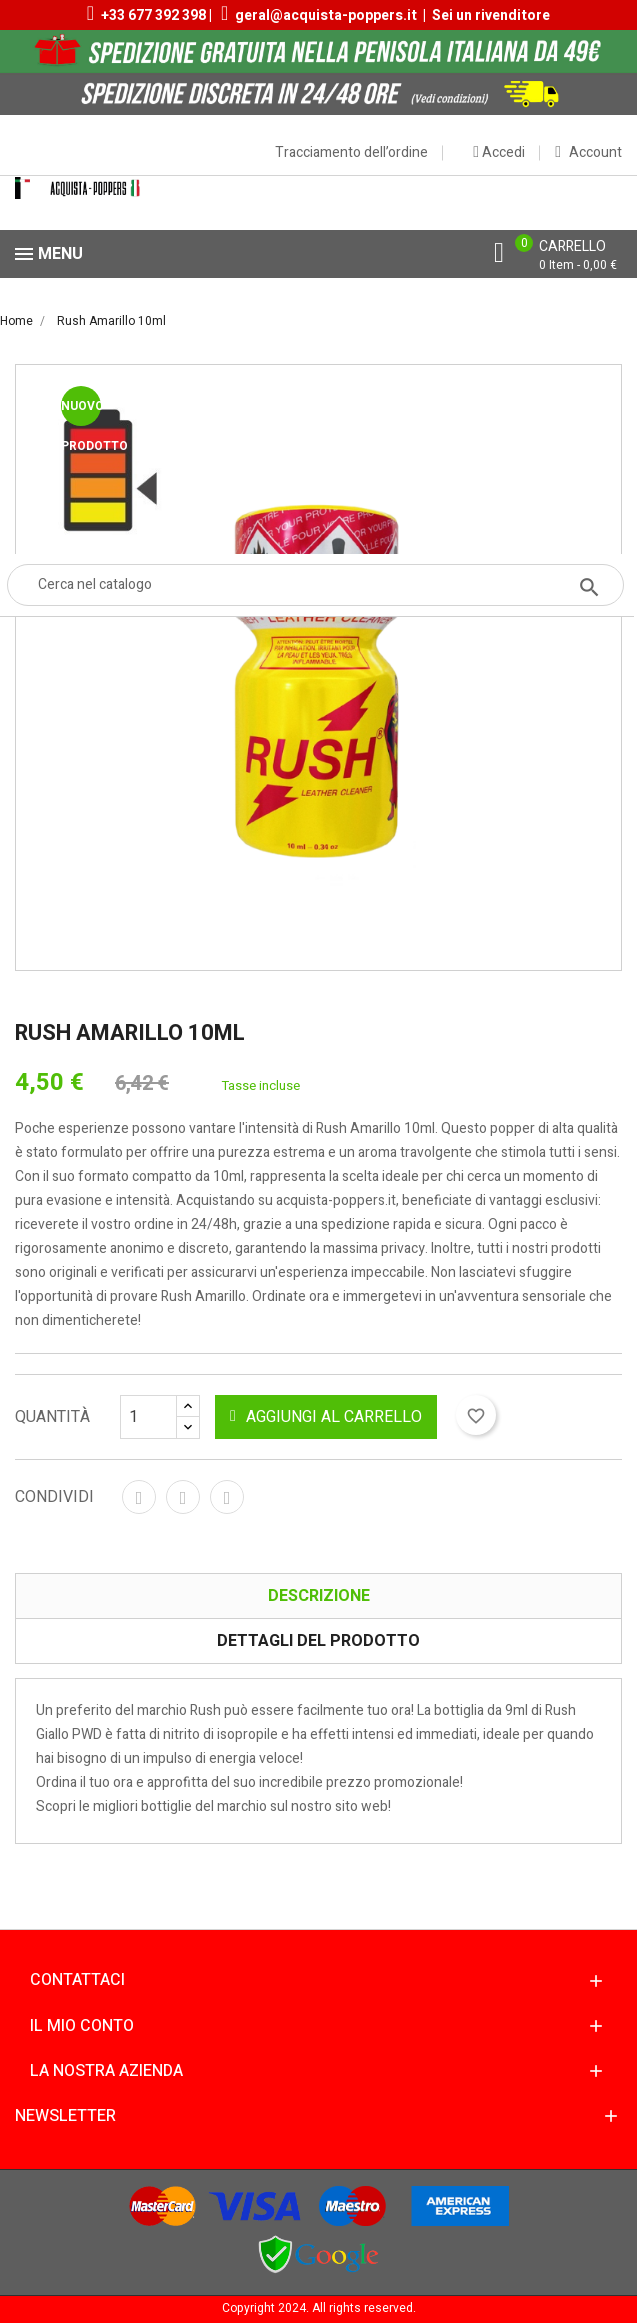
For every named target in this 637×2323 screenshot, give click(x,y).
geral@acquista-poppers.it (326, 15)
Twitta (183, 1497)
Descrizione (319, 1596)
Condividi (139, 1497)
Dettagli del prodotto (318, 1641)
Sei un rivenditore (491, 15)
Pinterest (227, 1497)
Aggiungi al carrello (326, 1417)
